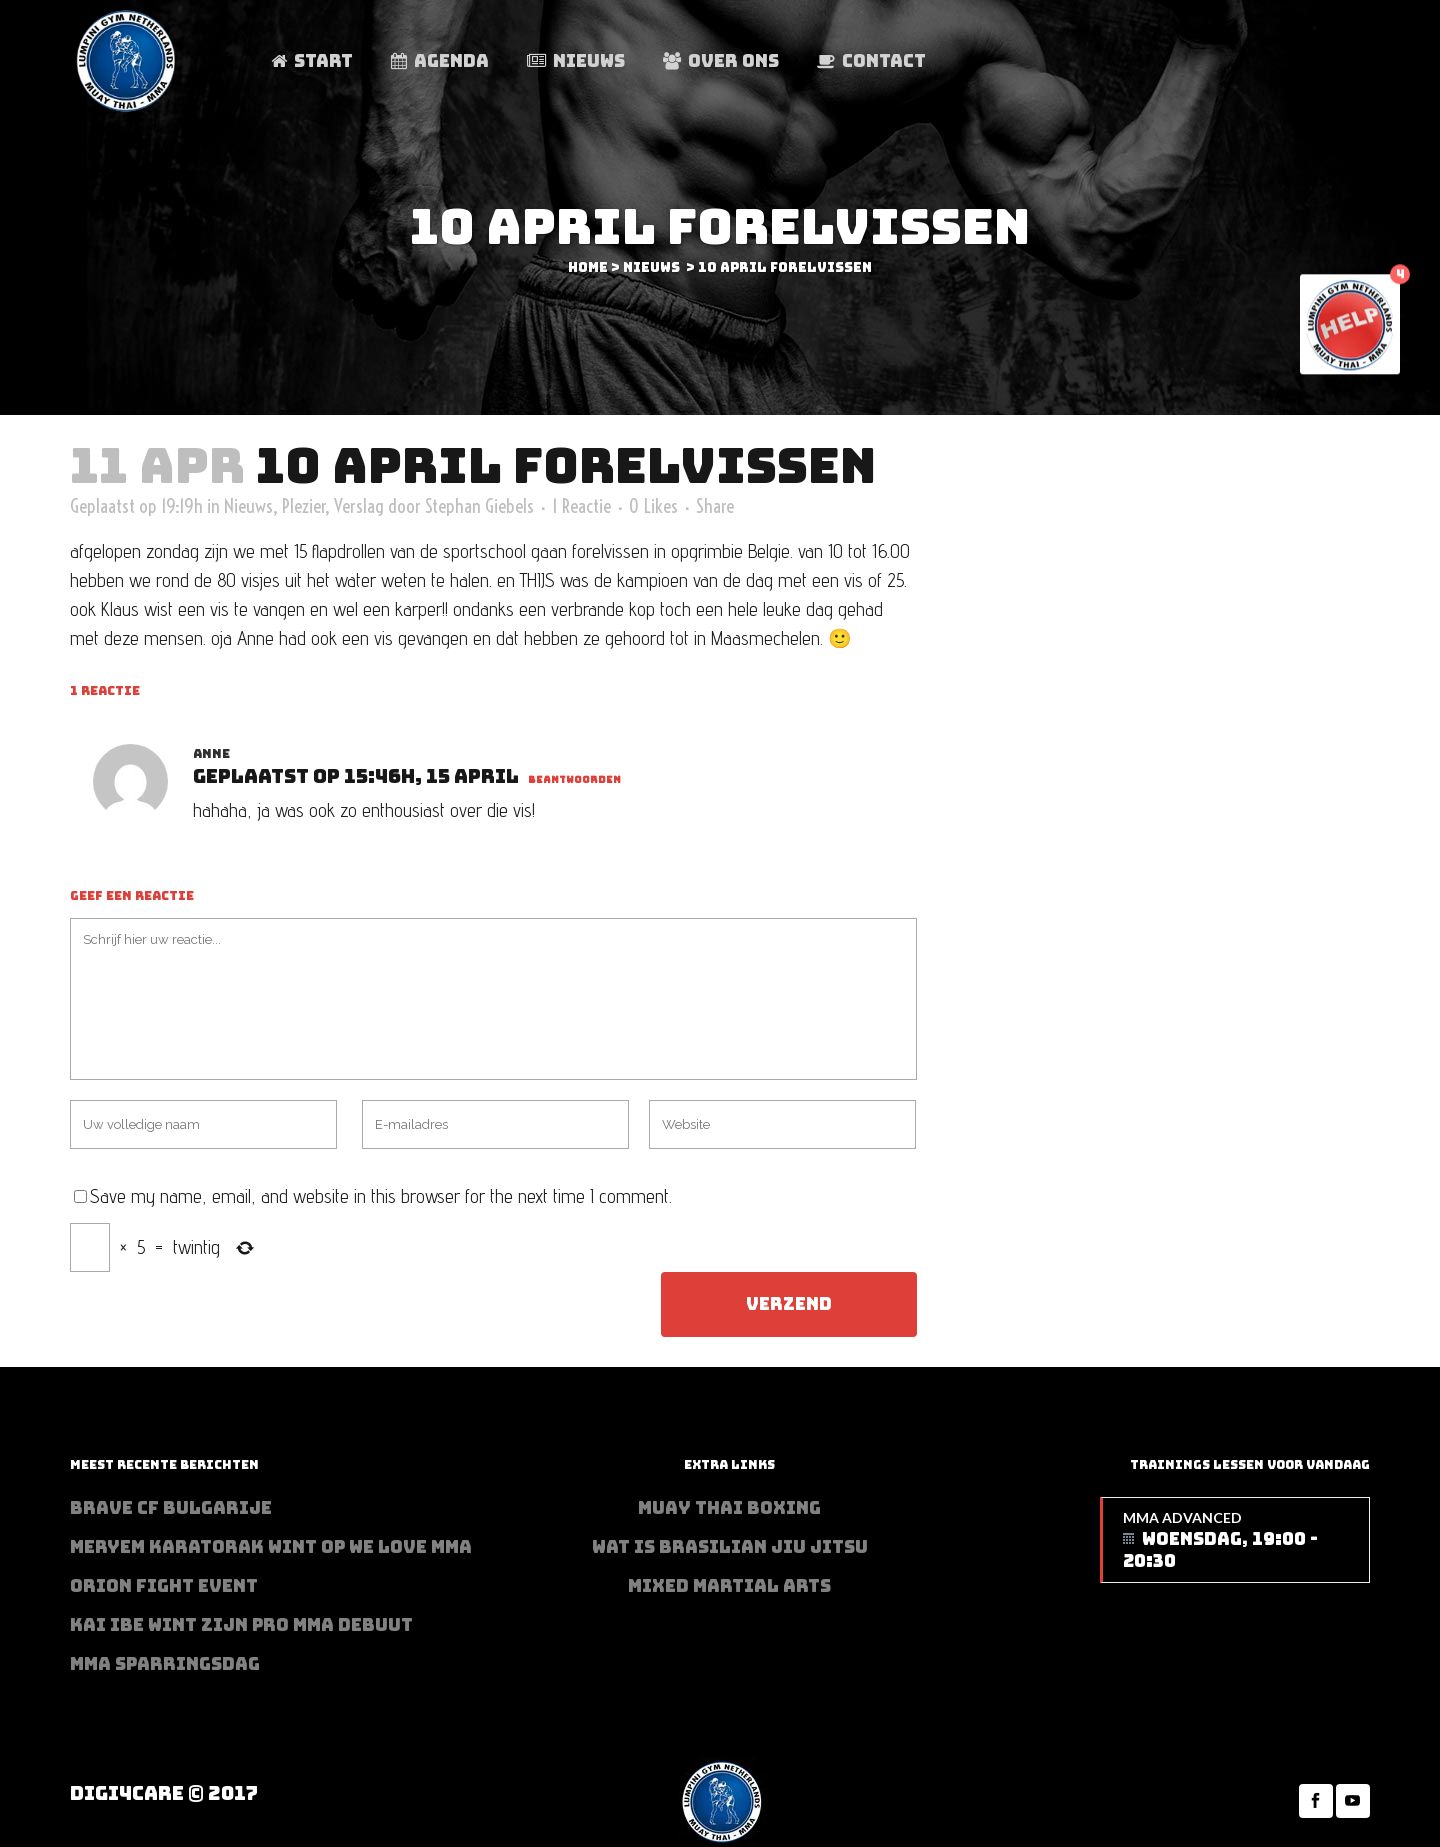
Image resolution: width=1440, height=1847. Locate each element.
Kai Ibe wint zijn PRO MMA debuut (241, 1625)
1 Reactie (581, 506)
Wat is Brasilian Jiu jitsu (730, 1547)
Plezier (303, 506)
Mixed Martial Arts (729, 1586)
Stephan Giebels (479, 506)
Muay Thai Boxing (729, 1508)
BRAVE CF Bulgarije (171, 1508)
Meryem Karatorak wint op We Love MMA (271, 1547)
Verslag (359, 506)
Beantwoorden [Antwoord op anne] (574, 780)
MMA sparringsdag (165, 1664)
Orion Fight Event (164, 1586)
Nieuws (651, 267)
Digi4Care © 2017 (164, 1793)
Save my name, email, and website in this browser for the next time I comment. (381, 1196)
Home (588, 267)
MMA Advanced (1236, 1540)
